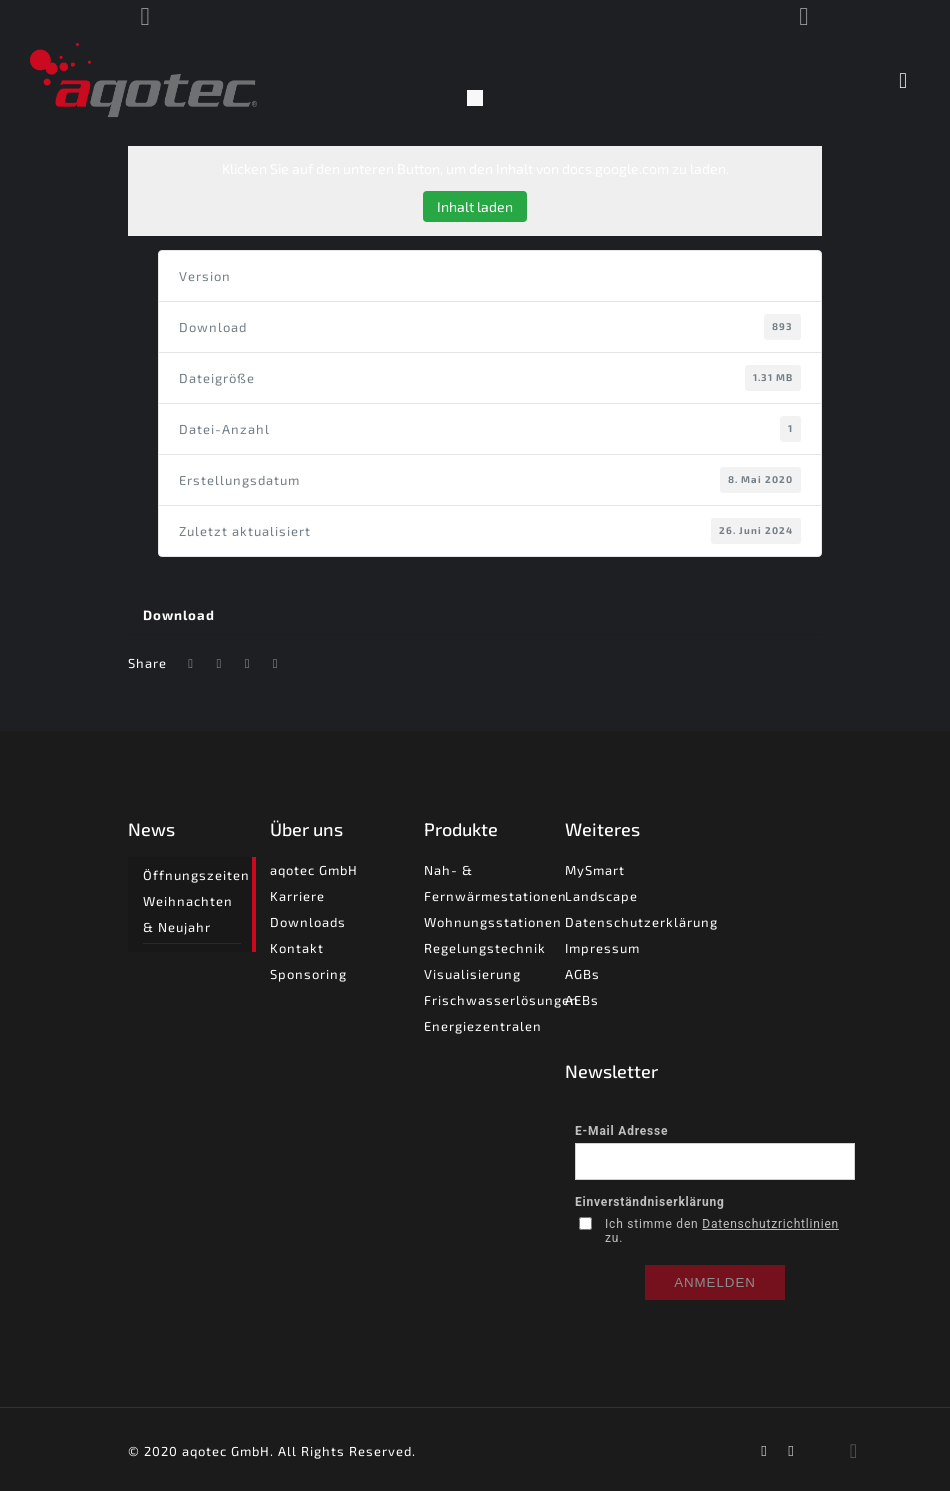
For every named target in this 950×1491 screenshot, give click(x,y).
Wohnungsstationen (493, 922)
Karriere (297, 896)
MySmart (595, 870)
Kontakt (297, 948)
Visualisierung (472, 974)
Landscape (601, 896)
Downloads (308, 922)
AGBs (582, 974)
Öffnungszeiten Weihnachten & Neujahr (191, 901)
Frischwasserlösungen (501, 1000)
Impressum (602, 948)
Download (179, 615)
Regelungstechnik (485, 948)
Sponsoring (308, 974)
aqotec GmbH (314, 870)
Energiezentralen (483, 1026)
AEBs (582, 1000)
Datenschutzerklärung (641, 922)
